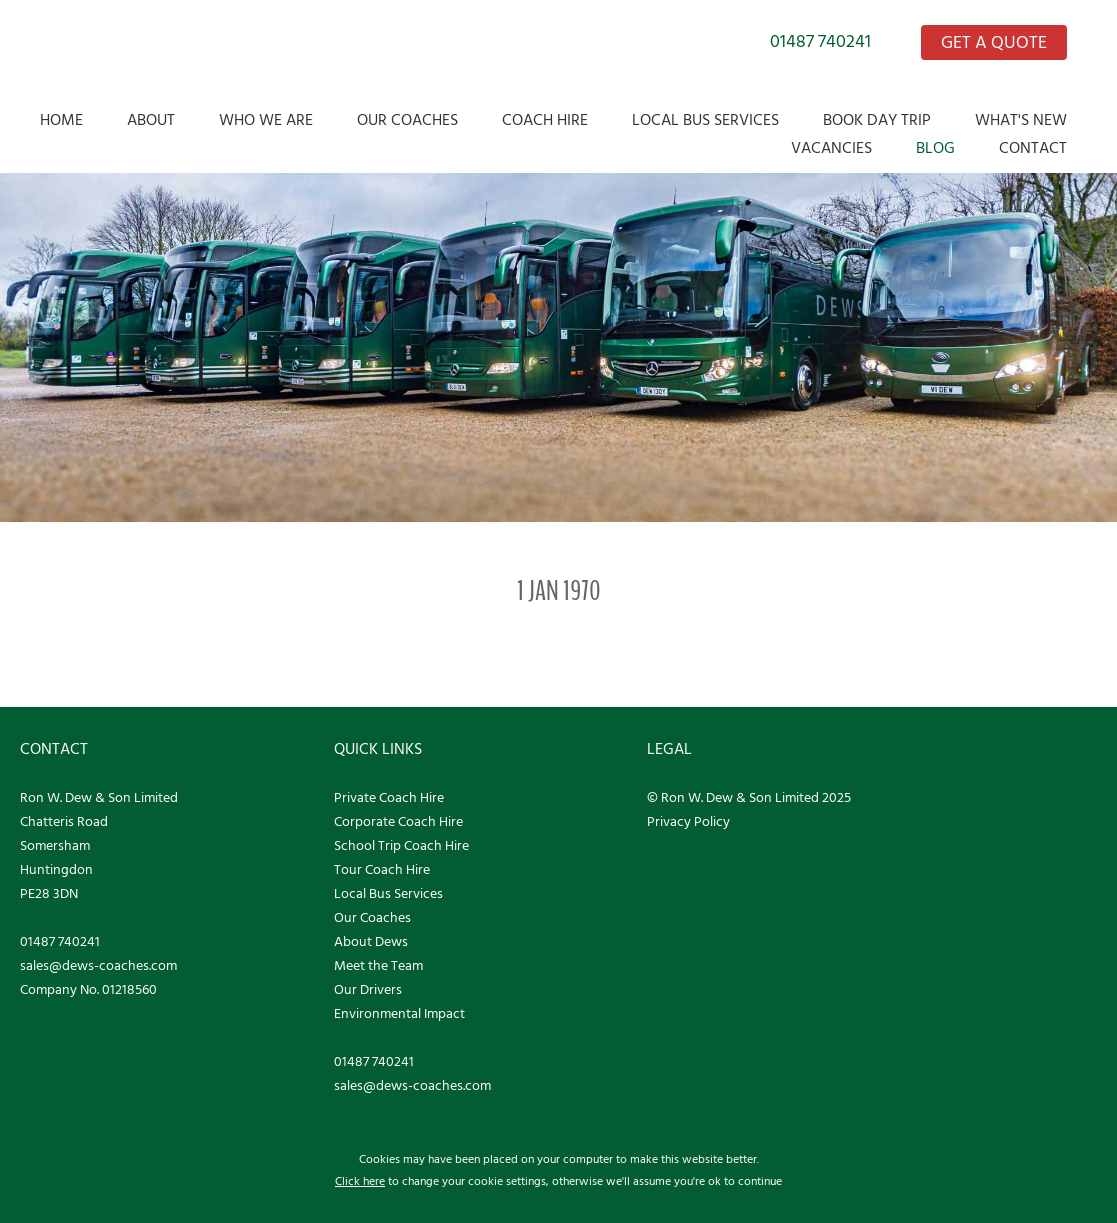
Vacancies (831, 149)
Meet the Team (378, 966)
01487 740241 (820, 42)
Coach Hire (545, 121)
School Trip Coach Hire (401, 846)
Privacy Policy (688, 822)
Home (61, 121)
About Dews (371, 942)
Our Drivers (368, 990)
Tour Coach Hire (382, 870)
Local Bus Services (705, 121)
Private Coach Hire (389, 798)
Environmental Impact (399, 1014)
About (151, 121)
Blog (935, 149)
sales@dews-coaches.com (98, 966)
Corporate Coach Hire (398, 822)
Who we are (266, 121)
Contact (1033, 149)
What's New (1021, 121)
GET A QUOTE (994, 43)
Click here (360, 1182)
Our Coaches (407, 121)
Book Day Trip (877, 121)
